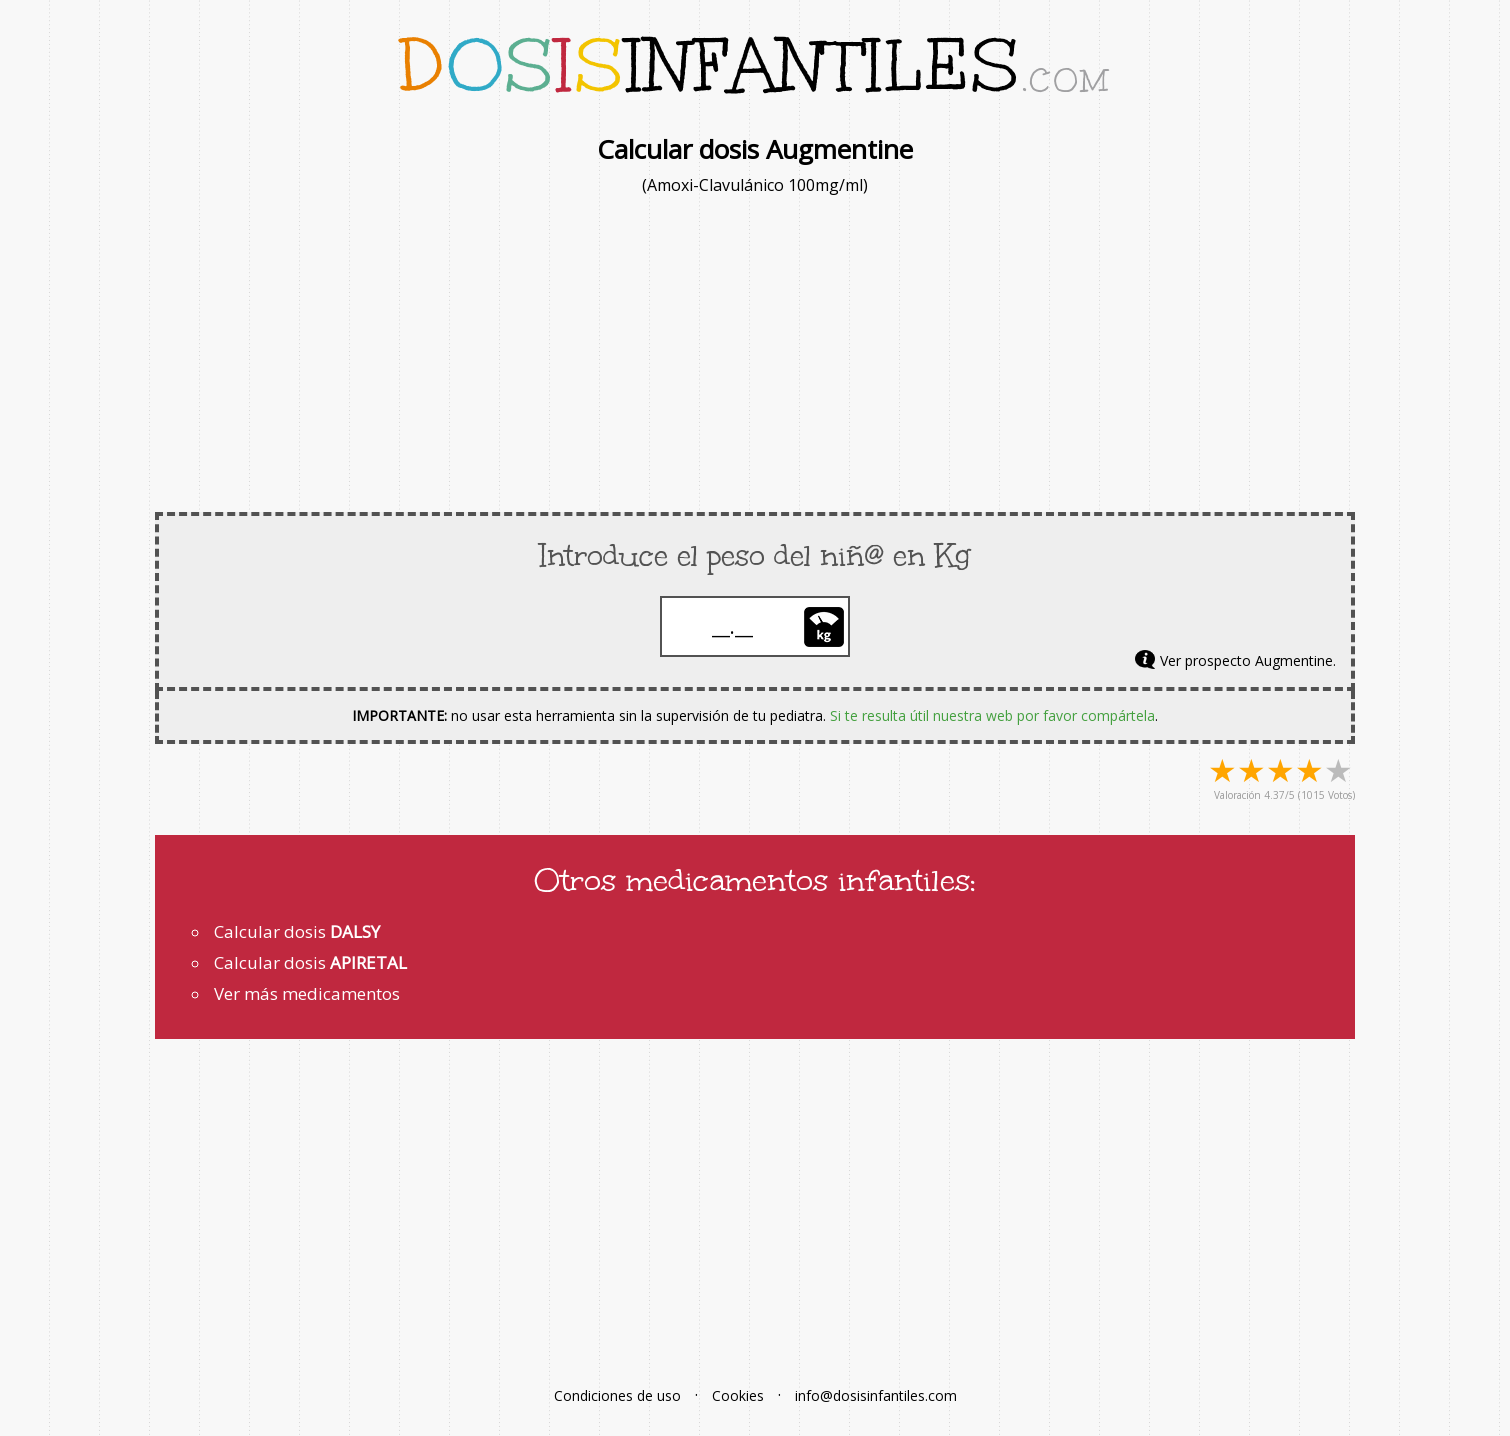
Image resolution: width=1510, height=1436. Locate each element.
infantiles (755, 65)
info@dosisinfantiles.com (876, 1395)
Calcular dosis (297, 931)
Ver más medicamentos (307, 993)
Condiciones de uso (617, 1395)
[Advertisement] (755, 352)
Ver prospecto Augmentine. (1248, 660)
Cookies (738, 1395)
